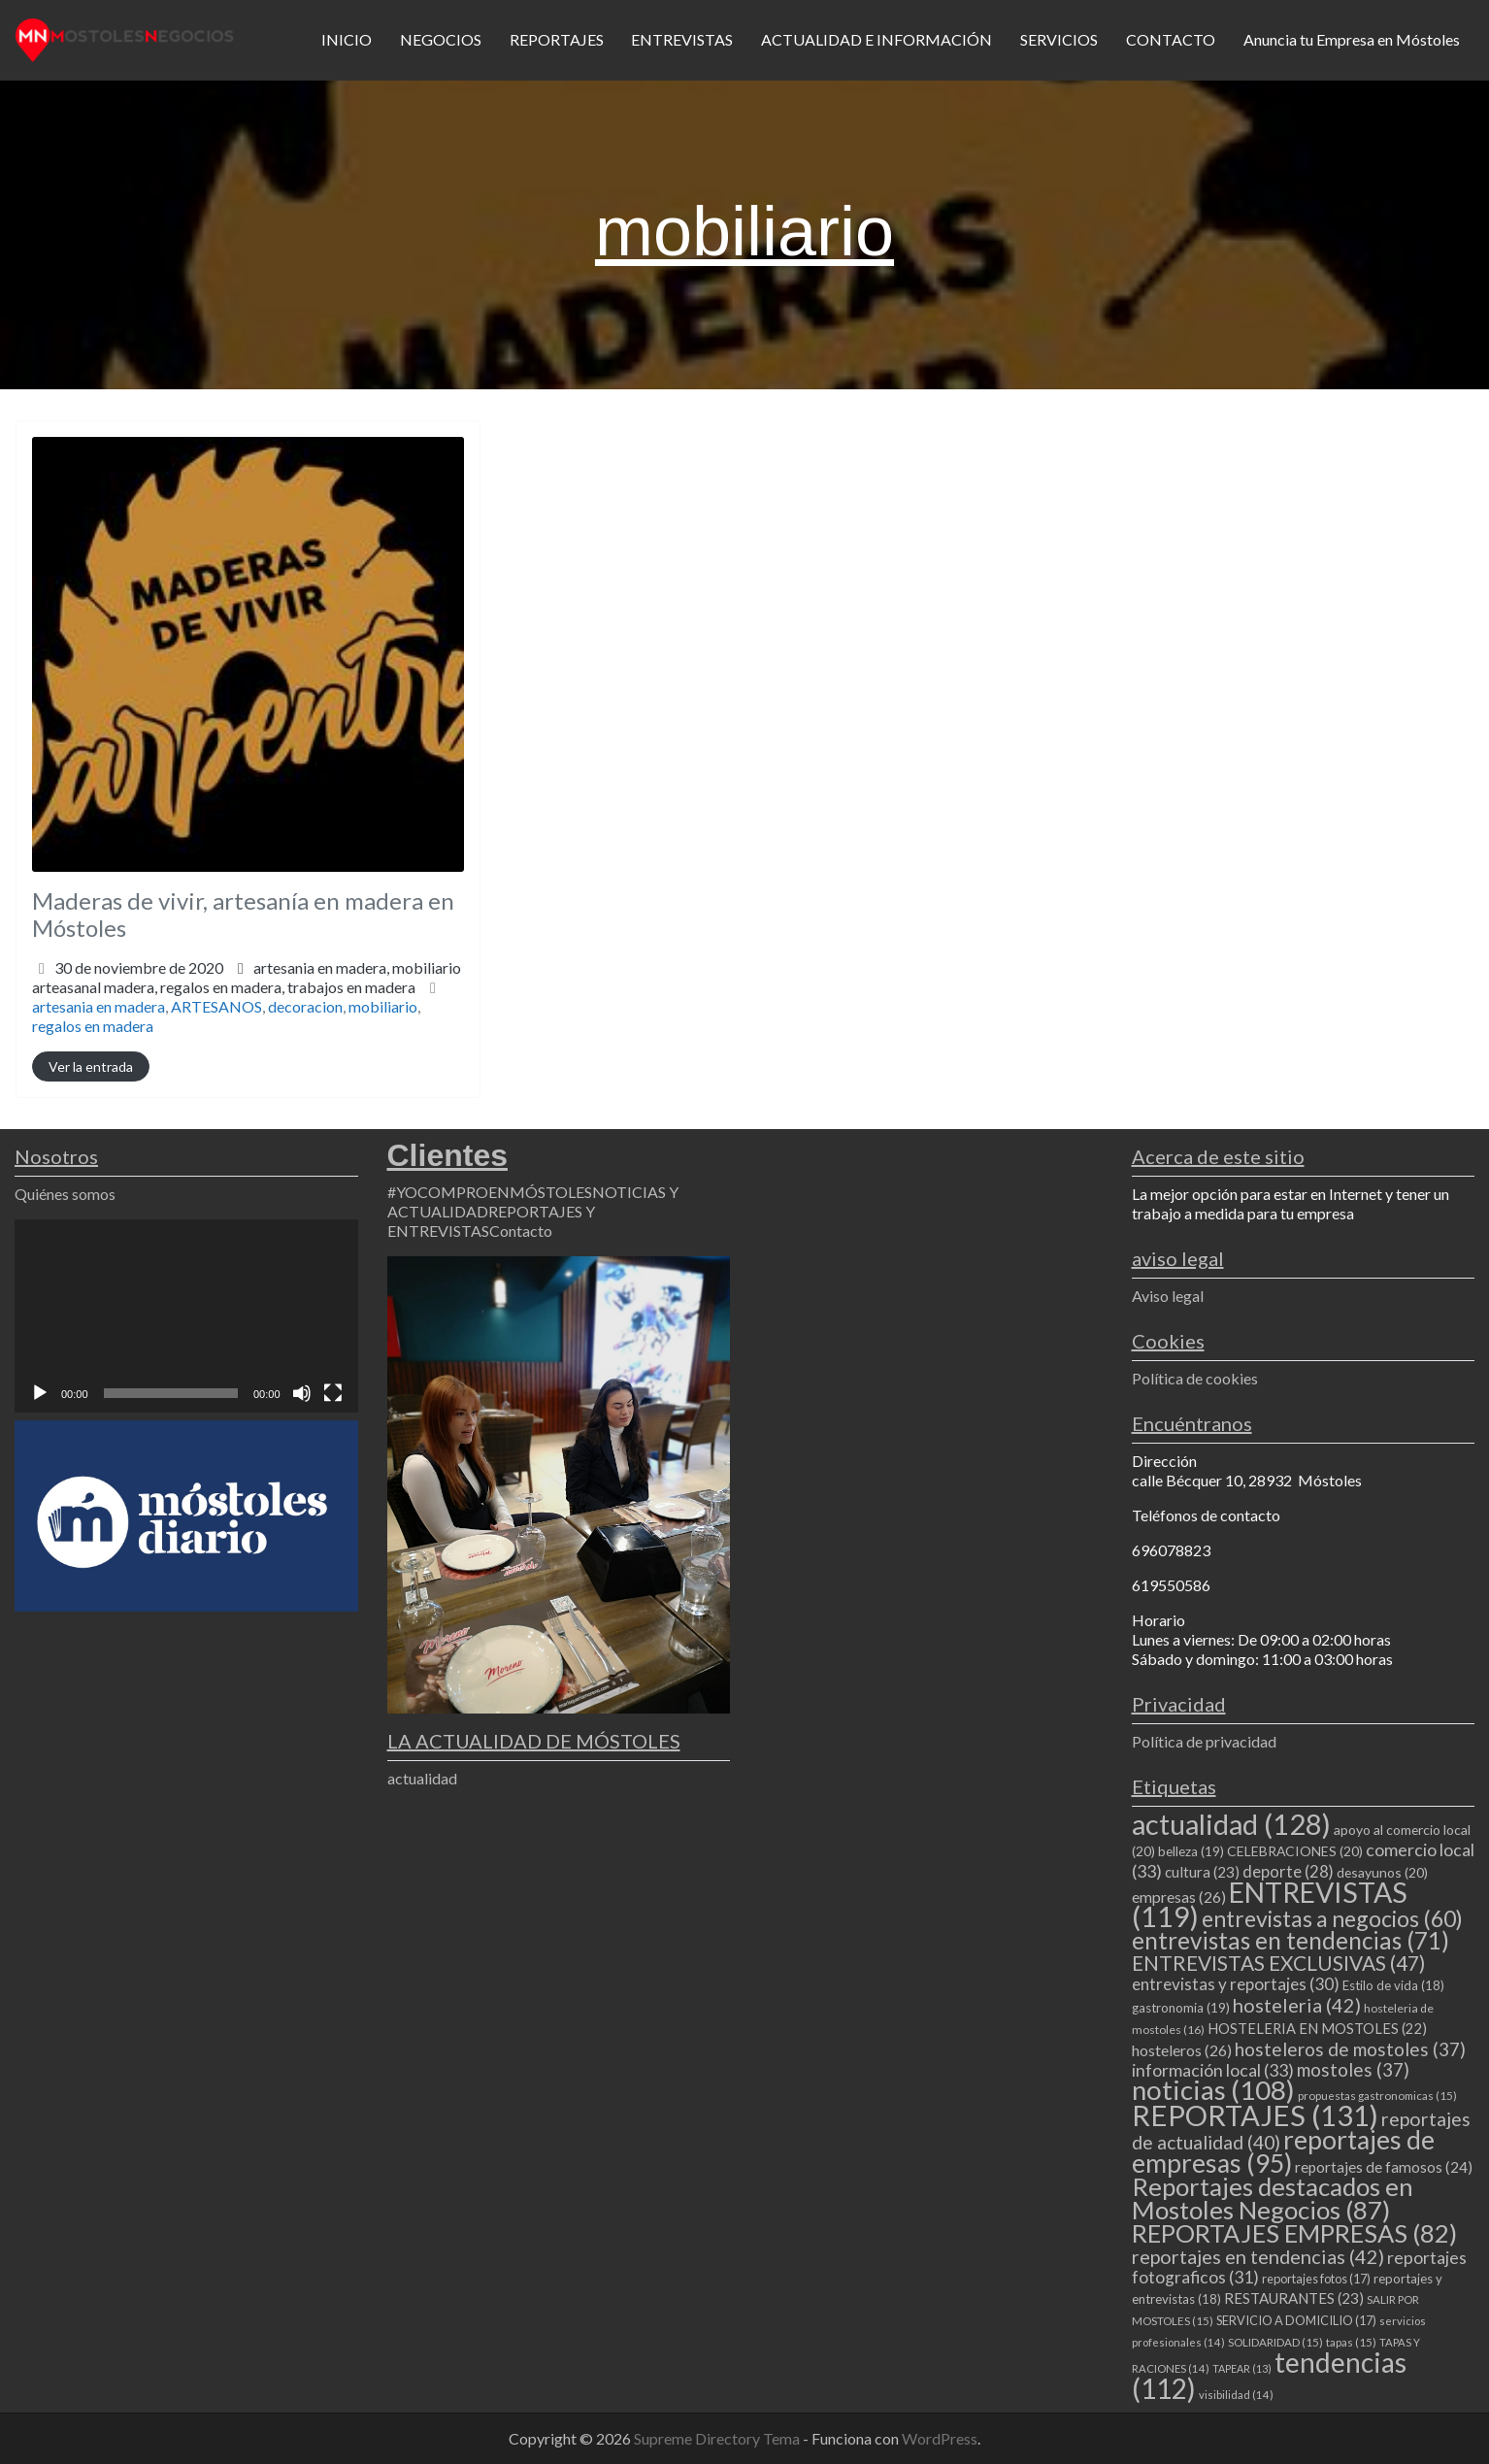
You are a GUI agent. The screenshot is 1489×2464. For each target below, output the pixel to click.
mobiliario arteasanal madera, (246, 977)
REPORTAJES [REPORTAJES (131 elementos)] (1255, 2115)
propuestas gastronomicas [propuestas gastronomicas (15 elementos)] (1377, 2095)
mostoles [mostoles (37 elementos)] (1353, 2069)
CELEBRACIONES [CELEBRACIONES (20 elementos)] (1295, 1851)
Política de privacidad (1204, 1741)
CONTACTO (1170, 39)
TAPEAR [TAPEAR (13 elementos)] (1242, 2368)
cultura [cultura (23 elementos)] (1202, 1872)
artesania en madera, (246, 977)
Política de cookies (1195, 1378)
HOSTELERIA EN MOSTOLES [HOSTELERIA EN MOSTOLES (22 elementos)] (1317, 2028)
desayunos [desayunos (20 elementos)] (1382, 1872)
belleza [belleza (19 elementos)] (1191, 1851)
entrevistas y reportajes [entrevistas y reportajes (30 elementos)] (1236, 1984)
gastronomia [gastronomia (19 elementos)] (1181, 2007)
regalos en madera (92, 1025)
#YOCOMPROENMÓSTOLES (489, 1191)
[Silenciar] (302, 1393)
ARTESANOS (216, 1006)
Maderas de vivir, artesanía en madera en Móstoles (243, 914)
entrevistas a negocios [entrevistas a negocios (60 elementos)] (1332, 1918)
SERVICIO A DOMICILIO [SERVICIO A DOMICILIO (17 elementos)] (1296, 2320)
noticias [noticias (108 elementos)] (1213, 2090)
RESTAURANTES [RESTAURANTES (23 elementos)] (1294, 2298)
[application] (186, 1316)
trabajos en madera (351, 987)
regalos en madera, (287, 987)
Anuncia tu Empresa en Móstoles (1351, 39)
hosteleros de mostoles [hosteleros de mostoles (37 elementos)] (1350, 2049)
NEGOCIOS (440, 39)
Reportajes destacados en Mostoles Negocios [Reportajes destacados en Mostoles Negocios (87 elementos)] (1272, 2198)
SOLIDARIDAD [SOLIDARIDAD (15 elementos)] (1275, 2342)
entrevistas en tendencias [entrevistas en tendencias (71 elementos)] (1290, 1940)
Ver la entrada (91, 1066)
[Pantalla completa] (333, 1393)
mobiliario (382, 1006)
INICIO (346, 39)
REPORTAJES (557, 39)
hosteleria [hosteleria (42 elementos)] (1297, 2004)
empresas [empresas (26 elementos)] (1179, 1896)
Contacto (520, 1230)
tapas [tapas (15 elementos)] (1351, 2342)
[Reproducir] (40, 1393)
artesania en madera (98, 1006)
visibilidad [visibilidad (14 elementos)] (1236, 2394)
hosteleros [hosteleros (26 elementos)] (1182, 2050)
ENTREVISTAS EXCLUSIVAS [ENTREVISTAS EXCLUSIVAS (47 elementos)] (1278, 1962)
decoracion (305, 1006)
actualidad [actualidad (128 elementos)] (1231, 1824)
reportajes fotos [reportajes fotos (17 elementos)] (1316, 2278)
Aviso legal (1168, 1295)
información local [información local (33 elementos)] (1213, 2070)
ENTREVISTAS (682, 39)
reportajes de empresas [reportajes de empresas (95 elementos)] (1283, 2151)
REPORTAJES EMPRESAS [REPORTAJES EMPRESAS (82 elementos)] (1294, 2233)
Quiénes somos (65, 1193)
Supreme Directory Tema (718, 2438)
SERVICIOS (1059, 39)
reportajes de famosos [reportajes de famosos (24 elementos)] (1383, 2167)
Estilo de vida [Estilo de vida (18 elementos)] (1393, 1985)
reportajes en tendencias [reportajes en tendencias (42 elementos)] (1258, 2256)
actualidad (422, 1778)
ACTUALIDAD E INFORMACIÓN (876, 39)
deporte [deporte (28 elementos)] (1288, 1871)
